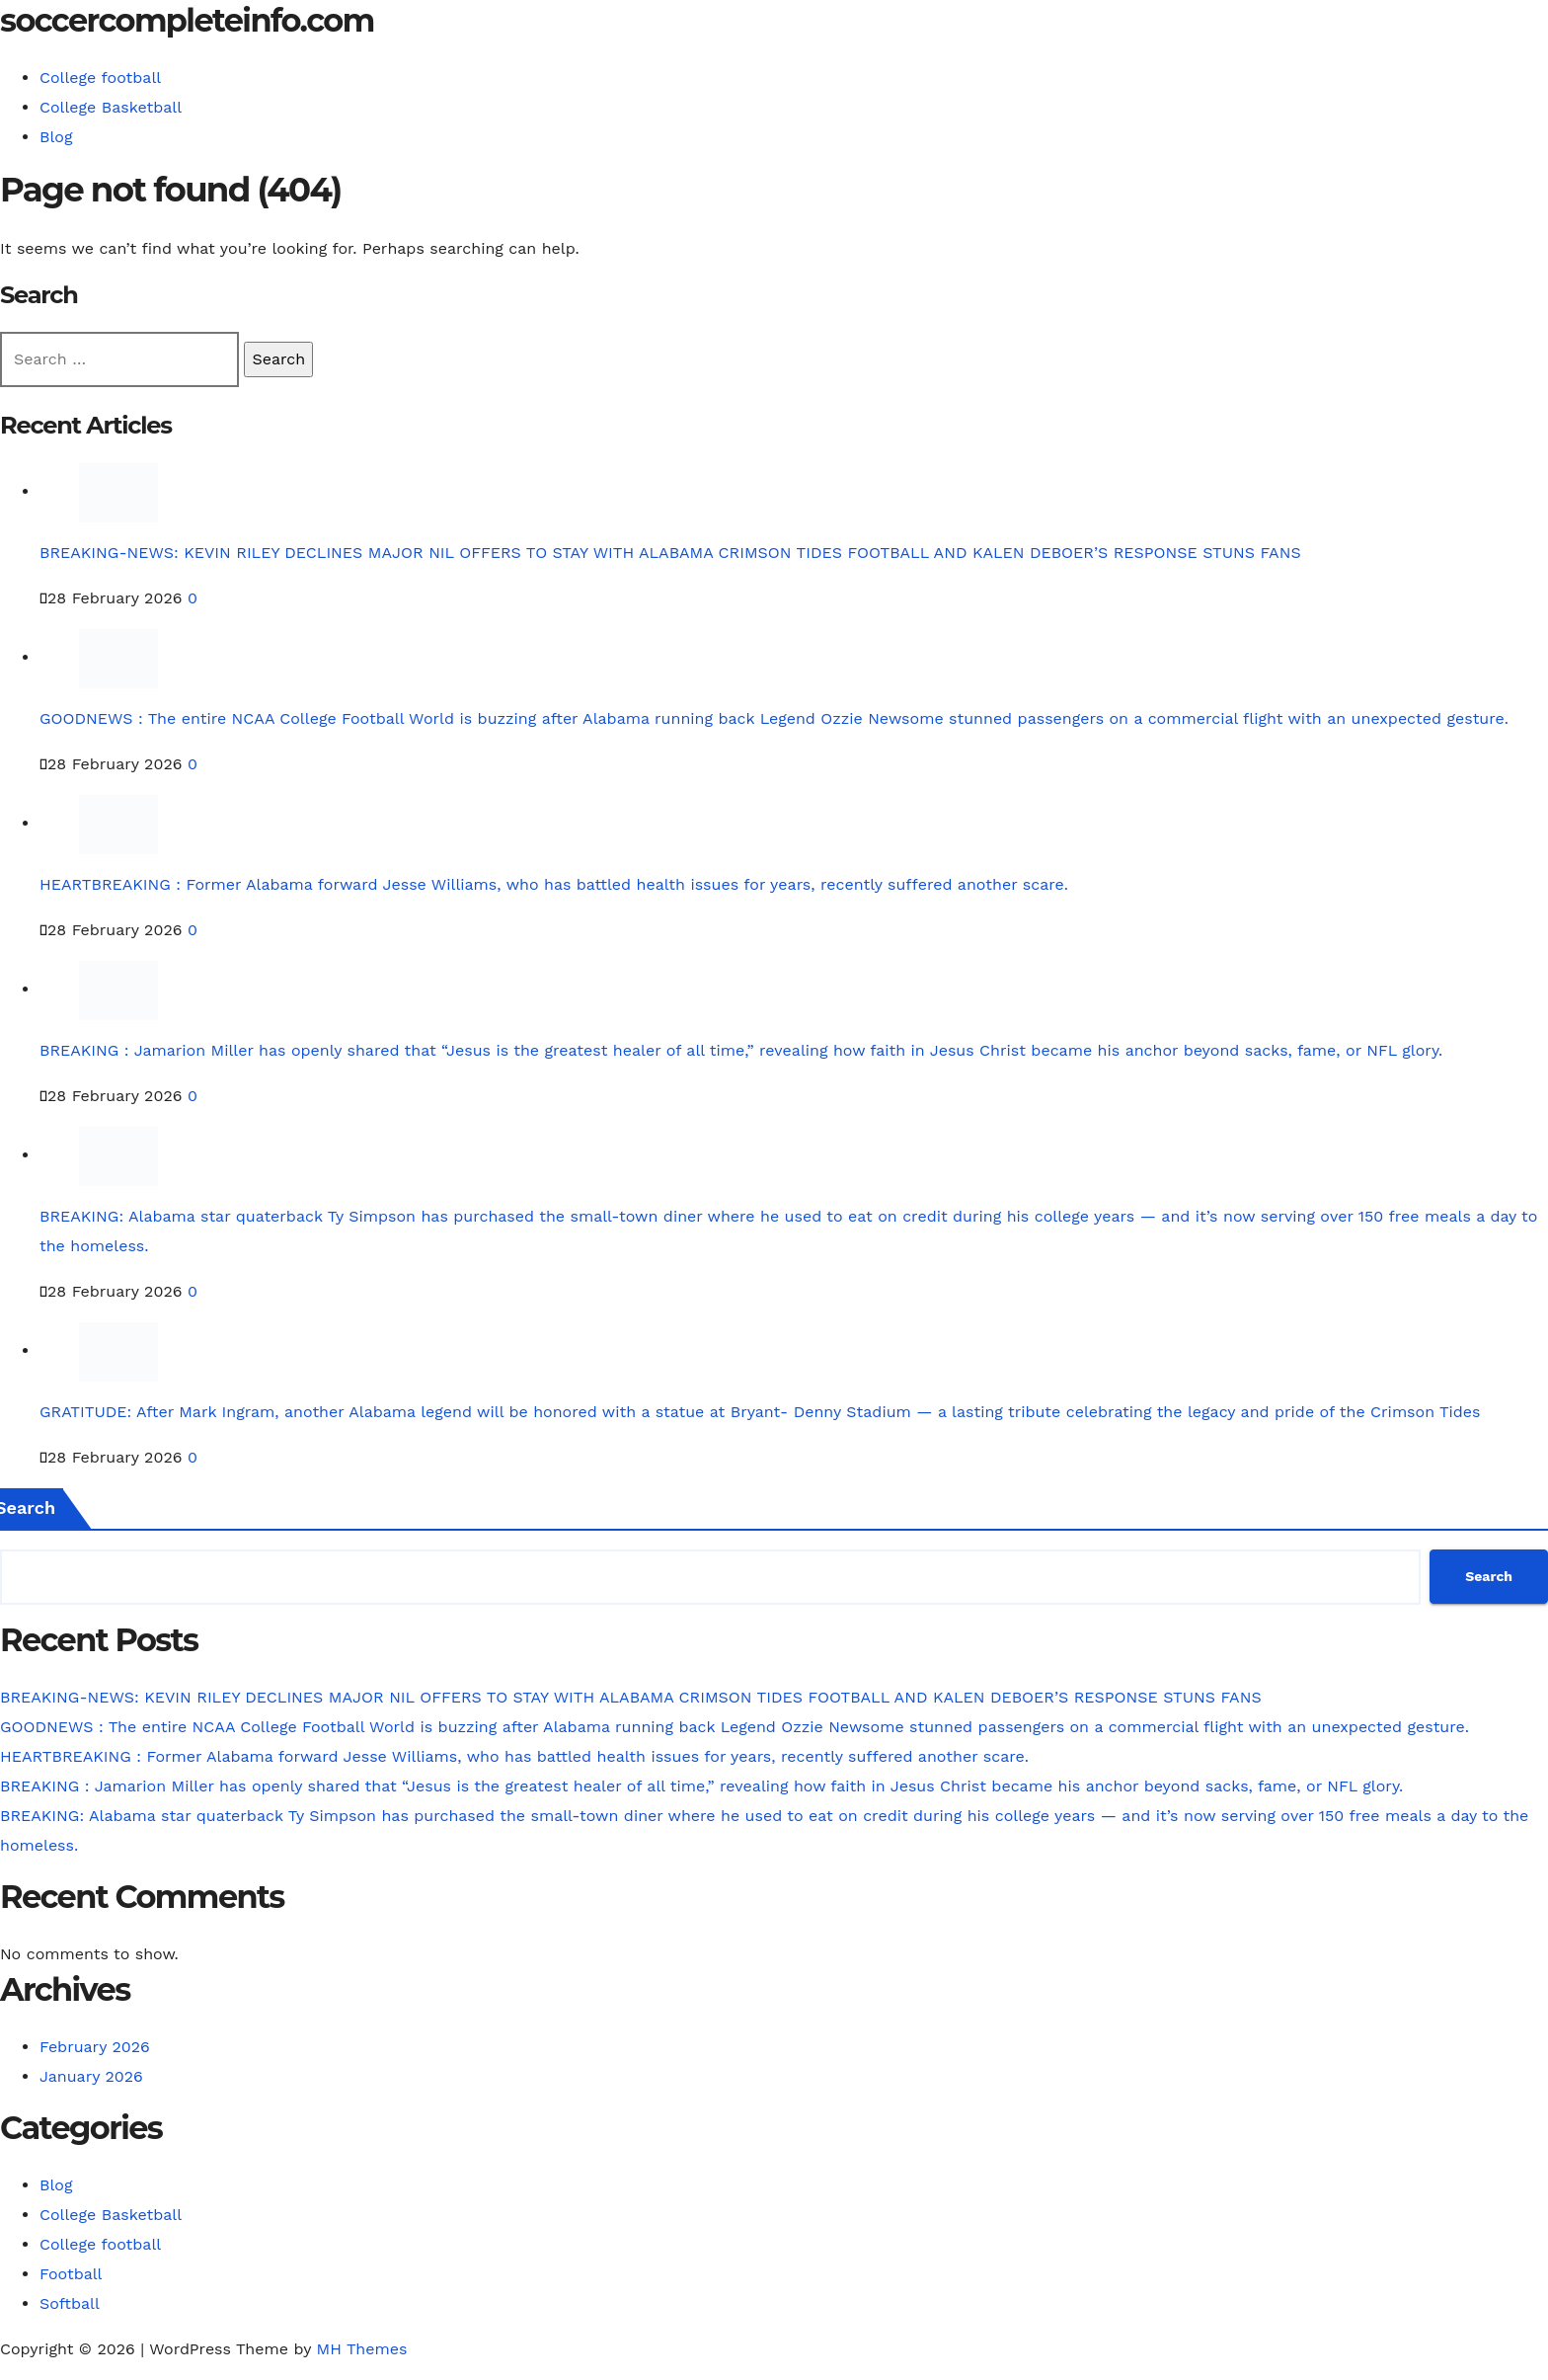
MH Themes (362, 2349)
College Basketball (110, 107)
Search (1488, 1576)
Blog (55, 136)
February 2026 (94, 2046)
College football (100, 77)
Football (71, 2273)
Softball (69, 2303)
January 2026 (91, 2076)
